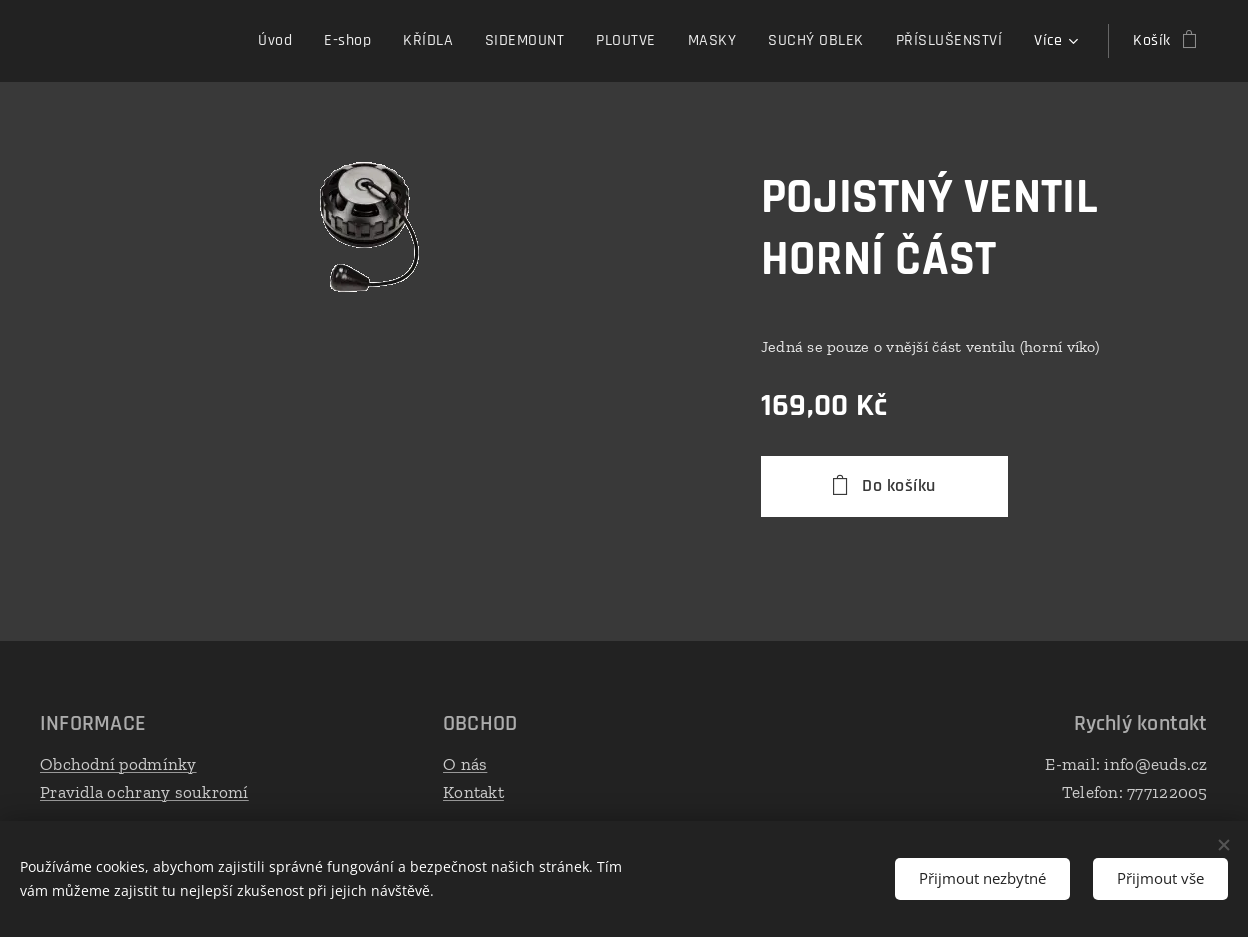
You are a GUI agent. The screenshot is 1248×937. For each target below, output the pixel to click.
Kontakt (473, 791)
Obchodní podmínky (118, 764)
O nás (465, 764)
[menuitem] (144, 41)
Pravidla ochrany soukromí (144, 791)
